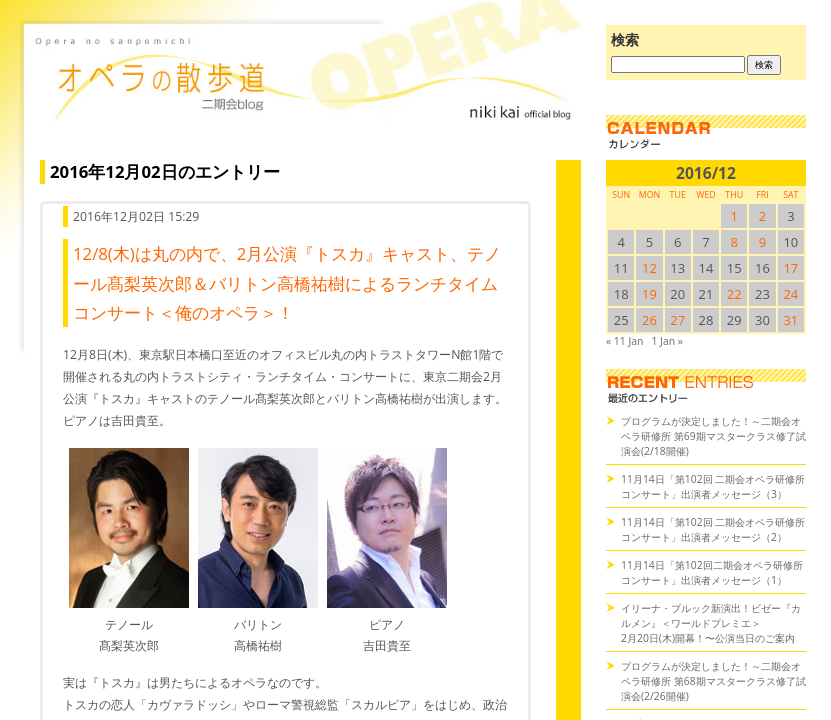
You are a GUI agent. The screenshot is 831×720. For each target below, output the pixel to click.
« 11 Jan (624, 341)
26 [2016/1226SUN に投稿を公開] (649, 320)
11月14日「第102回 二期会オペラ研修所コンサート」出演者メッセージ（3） (713, 486)
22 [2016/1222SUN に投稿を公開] (734, 294)
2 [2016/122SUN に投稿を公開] (762, 216)
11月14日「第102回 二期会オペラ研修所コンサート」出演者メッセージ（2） (713, 529)
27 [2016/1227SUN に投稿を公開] (677, 320)
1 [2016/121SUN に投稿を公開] (734, 216)
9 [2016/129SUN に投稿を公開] (762, 242)
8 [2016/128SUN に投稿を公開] (734, 242)
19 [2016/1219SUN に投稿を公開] (649, 294)
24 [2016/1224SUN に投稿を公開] (790, 294)
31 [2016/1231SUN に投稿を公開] (790, 320)
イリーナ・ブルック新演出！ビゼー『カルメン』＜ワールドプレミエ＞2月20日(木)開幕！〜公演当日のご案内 (711, 623)
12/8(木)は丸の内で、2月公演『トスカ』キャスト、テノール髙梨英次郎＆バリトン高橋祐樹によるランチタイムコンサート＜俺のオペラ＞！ (287, 283)
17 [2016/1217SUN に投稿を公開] (790, 268)
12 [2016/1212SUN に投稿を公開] (649, 268)
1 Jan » (666, 341)
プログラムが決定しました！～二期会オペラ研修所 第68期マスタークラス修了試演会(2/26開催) (713, 681)
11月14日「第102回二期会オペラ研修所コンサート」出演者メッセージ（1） (712, 572)
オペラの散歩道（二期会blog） (305, 95)
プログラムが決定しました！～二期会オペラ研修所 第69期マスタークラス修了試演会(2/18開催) (713, 436)
